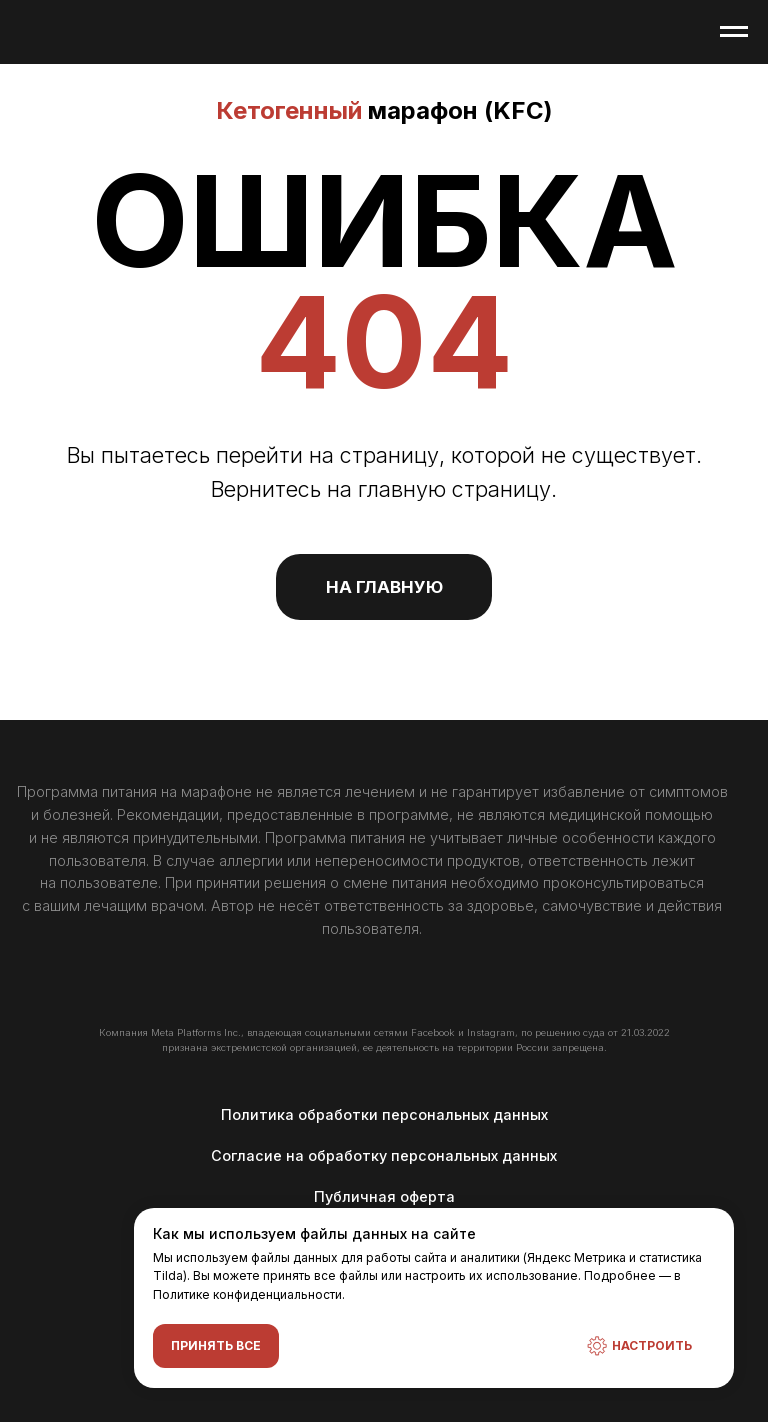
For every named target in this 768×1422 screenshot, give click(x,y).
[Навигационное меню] (734, 32)
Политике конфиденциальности (247, 1293)
